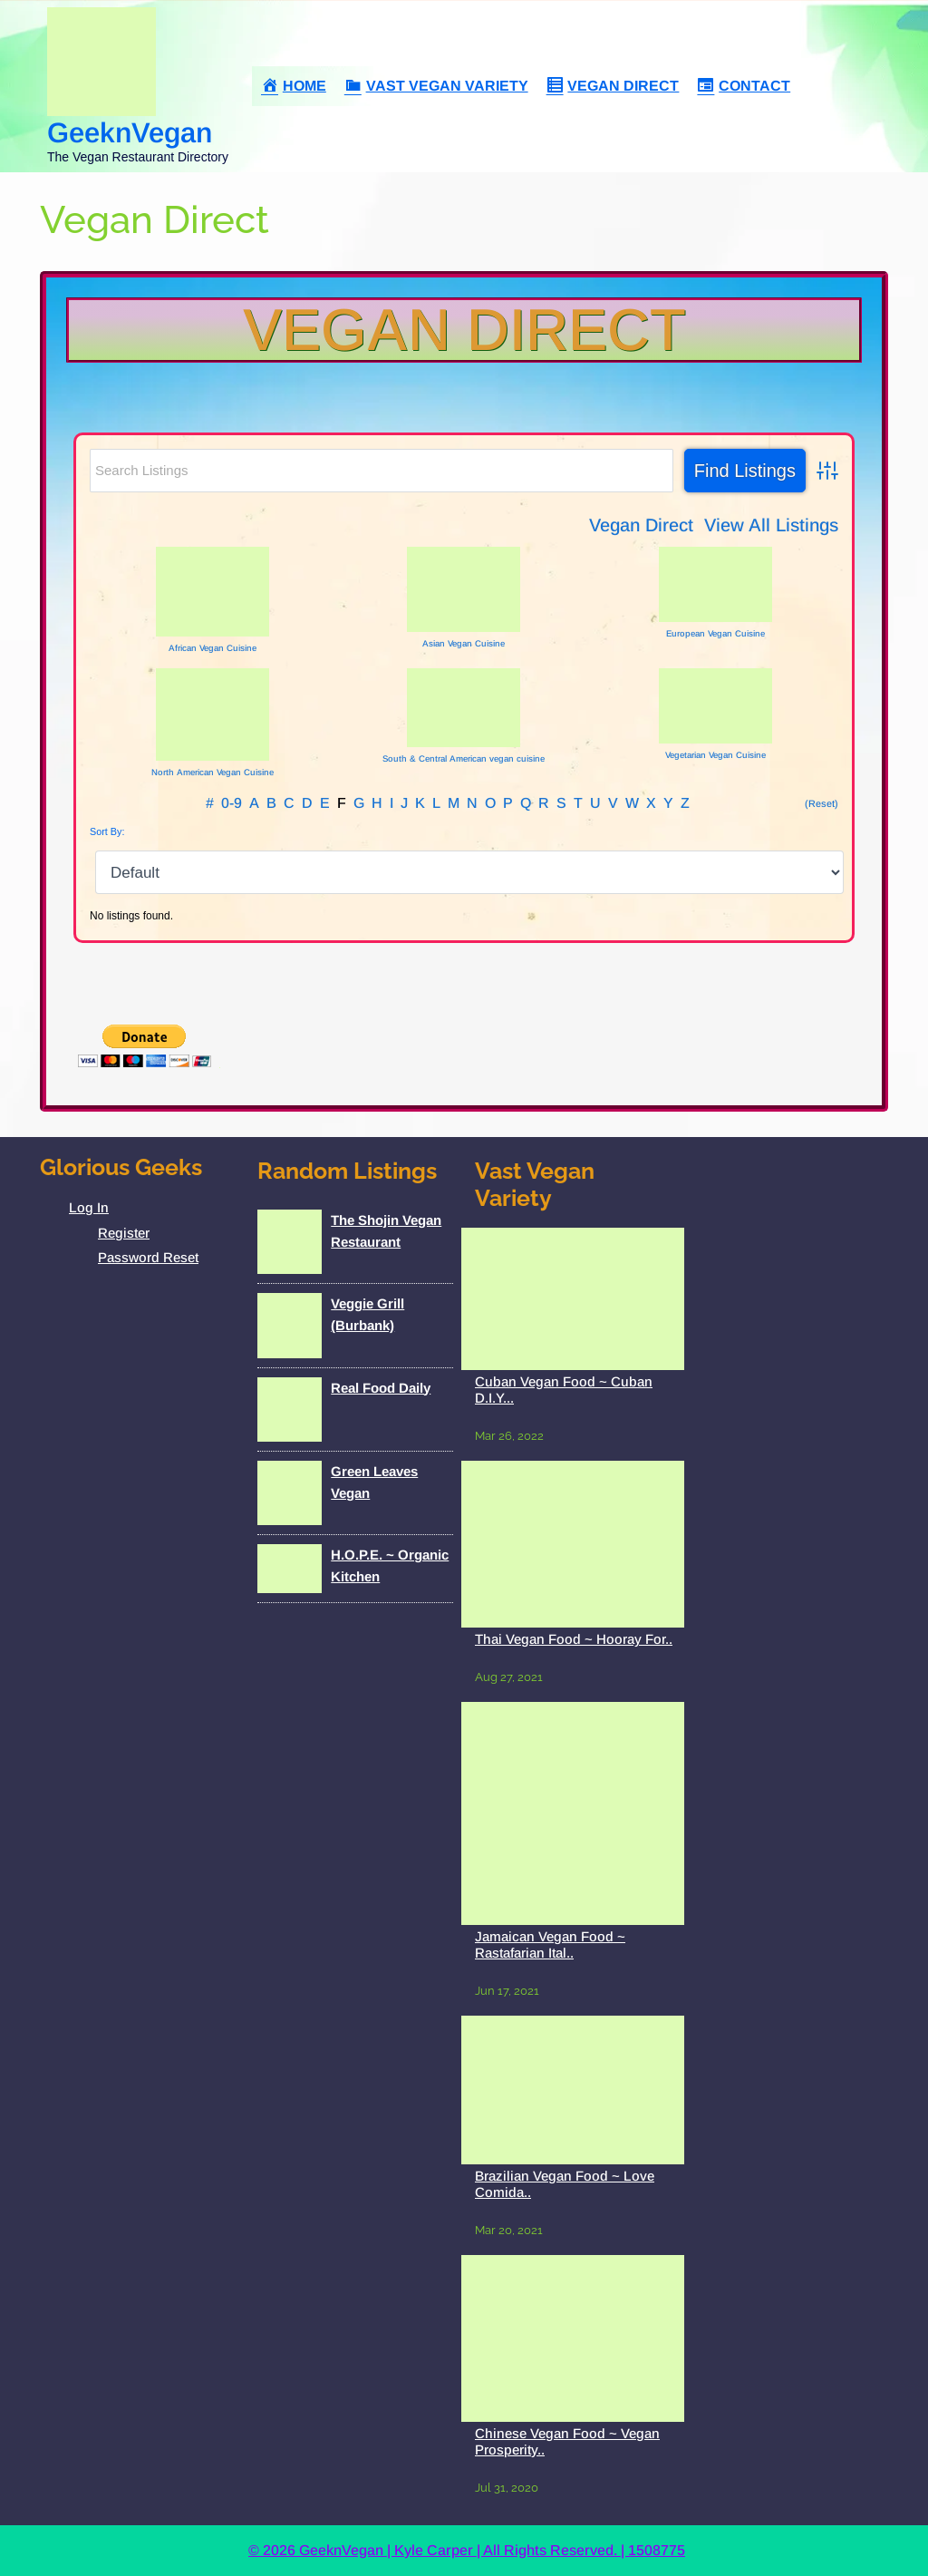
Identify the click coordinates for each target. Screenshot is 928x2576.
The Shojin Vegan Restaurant (386, 1230)
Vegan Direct (464, 329)
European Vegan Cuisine (715, 633)
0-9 (231, 803)
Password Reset (148, 1257)
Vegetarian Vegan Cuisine (715, 755)
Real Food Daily (380, 1387)
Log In (89, 1207)
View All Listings (771, 525)
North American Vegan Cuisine (212, 772)
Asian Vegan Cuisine (463, 643)
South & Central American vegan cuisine (463, 758)
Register (124, 1232)
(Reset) (821, 803)
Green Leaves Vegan (374, 1482)
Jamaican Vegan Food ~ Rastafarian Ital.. (550, 1944)
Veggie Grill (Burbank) (367, 1314)
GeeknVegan (129, 133)
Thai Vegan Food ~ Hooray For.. (573, 1639)
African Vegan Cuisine (212, 648)
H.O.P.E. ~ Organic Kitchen (390, 1565)
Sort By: (107, 831)
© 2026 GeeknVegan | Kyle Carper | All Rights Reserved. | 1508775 (466, 2550)
